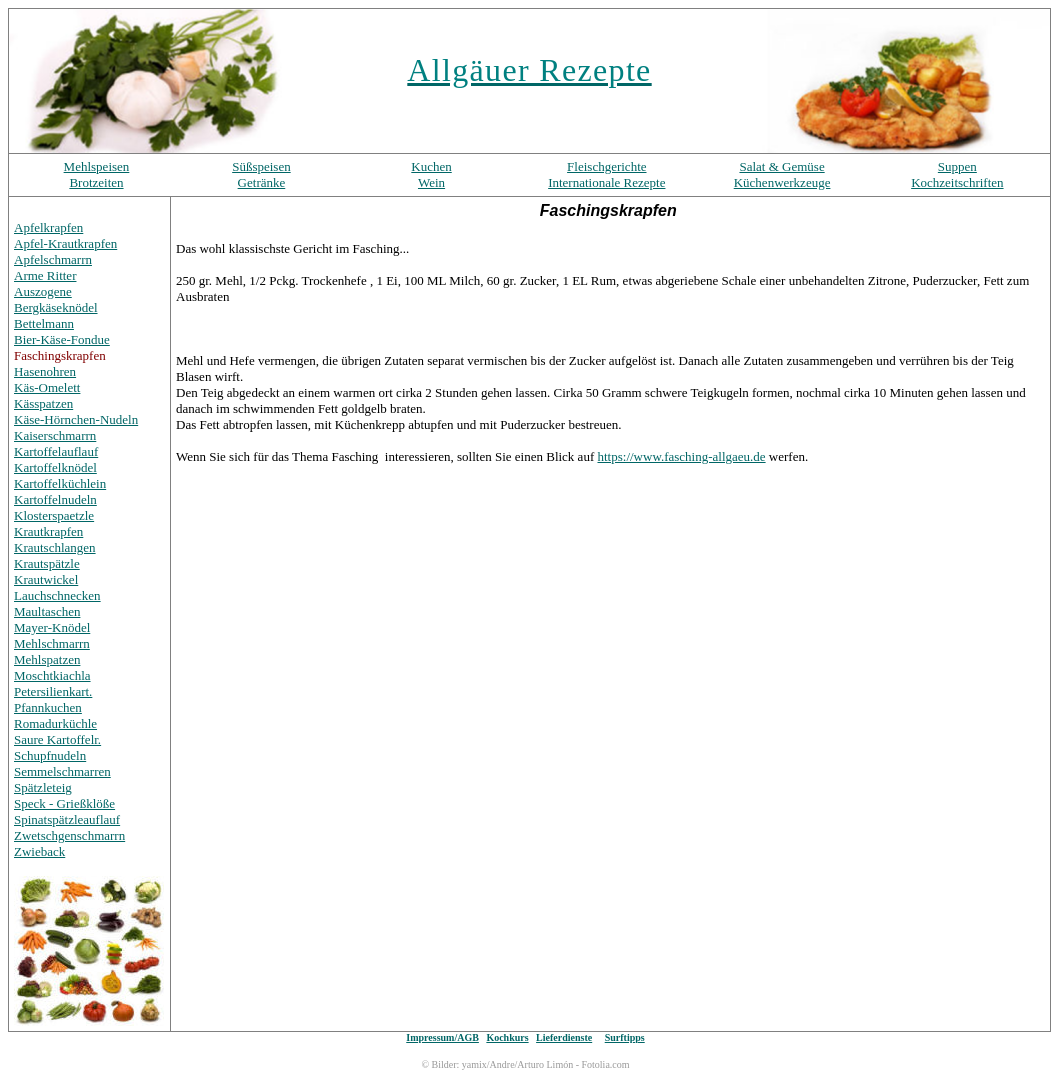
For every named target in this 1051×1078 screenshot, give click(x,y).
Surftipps (625, 1037)
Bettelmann (44, 323)
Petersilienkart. (53, 691)
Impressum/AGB (442, 1037)
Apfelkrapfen (48, 227)
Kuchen (431, 166)
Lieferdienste (564, 1037)
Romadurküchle (55, 723)
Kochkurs (507, 1037)
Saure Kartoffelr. (57, 739)
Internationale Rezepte (606, 182)
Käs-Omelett (47, 387)
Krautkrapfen (48, 531)
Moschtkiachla (52, 675)
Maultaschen (47, 611)
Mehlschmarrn (52, 643)
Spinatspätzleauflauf (67, 819)
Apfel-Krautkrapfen (65, 243)
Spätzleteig (43, 787)
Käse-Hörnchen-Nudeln (76, 419)
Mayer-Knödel (52, 627)
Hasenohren (45, 371)
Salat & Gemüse (781, 166)
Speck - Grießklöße (64, 803)
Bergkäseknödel (56, 307)
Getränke (262, 182)
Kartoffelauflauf (56, 451)
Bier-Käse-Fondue (62, 339)
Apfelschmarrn (53, 259)
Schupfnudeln (50, 755)
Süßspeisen (261, 166)
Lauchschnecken (57, 595)
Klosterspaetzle (54, 515)
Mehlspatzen (47, 659)
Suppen (957, 166)
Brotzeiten (96, 182)
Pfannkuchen (48, 707)
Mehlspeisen (97, 166)
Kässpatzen (43, 403)
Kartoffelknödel (55, 467)
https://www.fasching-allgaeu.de (681, 456)
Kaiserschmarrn (55, 435)
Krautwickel (46, 579)
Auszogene (43, 291)
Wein (431, 182)
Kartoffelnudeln (55, 499)
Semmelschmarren (62, 771)
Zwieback (39, 851)
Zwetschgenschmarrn (69, 835)
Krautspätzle (47, 563)
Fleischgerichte (606, 166)
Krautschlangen (55, 547)
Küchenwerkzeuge (782, 182)
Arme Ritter (45, 275)
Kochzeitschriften (957, 182)
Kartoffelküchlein (60, 483)
